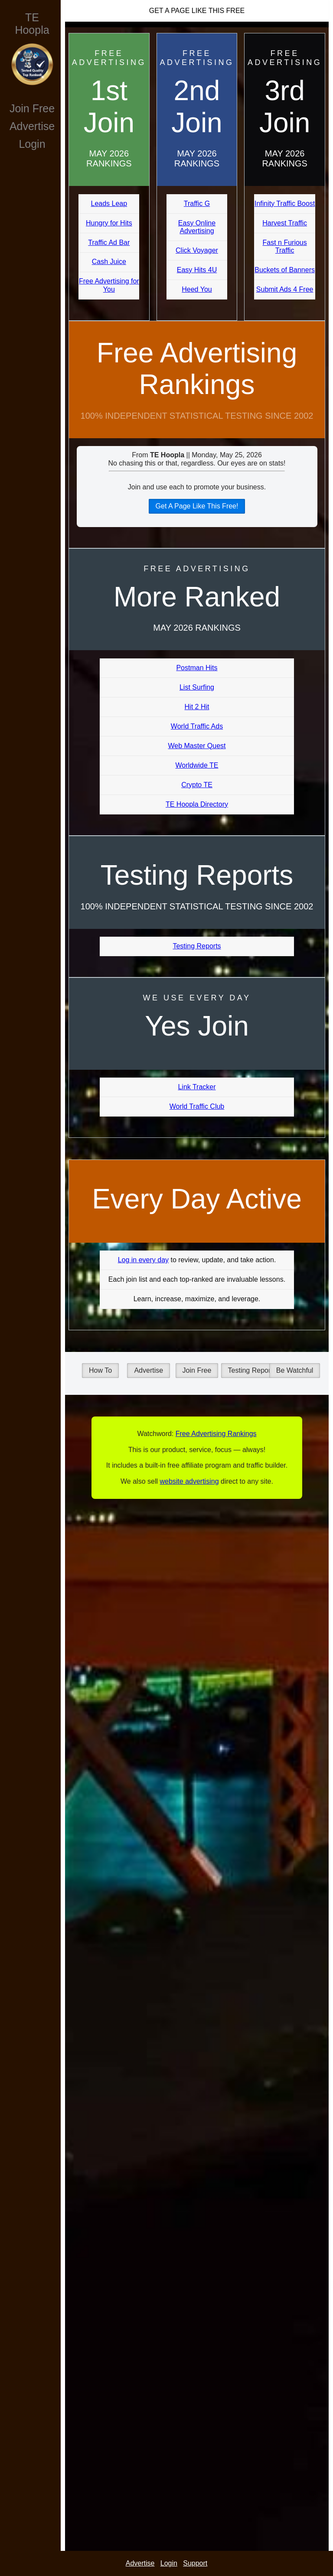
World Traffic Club (197, 1106)
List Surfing (197, 687)
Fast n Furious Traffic (285, 246)
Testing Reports (197, 946)
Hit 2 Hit (197, 706)
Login (32, 144)
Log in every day (143, 1260)
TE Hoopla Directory (197, 804)
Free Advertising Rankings (197, 369)
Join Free (32, 108)
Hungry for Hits (109, 223)
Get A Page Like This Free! (197, 506)
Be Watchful (294, 1370)
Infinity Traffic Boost (285, 203)
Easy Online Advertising (196, 226)
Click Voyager (197, 250)
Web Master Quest (196, 745)
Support (195, 2563)
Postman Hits (196, 667)
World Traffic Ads (197, 726)
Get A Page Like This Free (197, 10)
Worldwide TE (196, 765)
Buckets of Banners (285, 270)
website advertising (189, 1481)
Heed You (197, 289)
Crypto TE (196, 784)
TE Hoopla (32, 23)
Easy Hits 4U (197, 270)
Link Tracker (196, 1087)
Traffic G (197, 203)
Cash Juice (109, 261)
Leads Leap (109, 203)
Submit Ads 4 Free (284, 289)
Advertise (32, 126)
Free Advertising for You (109, 285)
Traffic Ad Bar (109, 242)
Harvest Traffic (284, 223)
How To (100, 1370)
